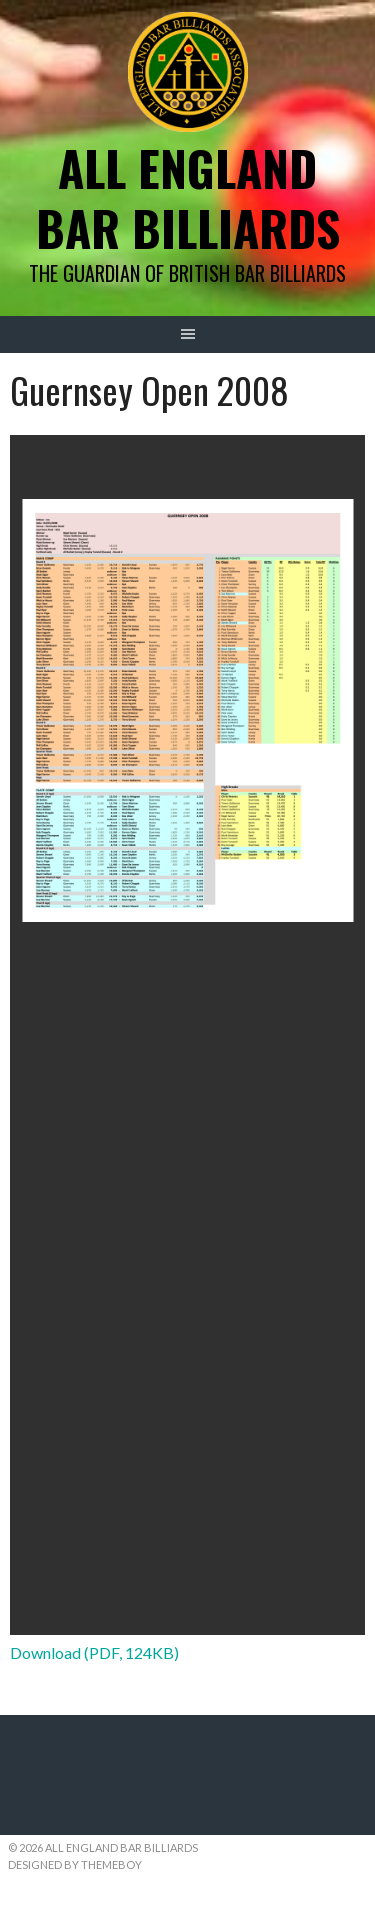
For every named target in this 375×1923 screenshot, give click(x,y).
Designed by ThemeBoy (75, 1864)
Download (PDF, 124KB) (94, 1652)
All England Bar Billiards (188, 197)
